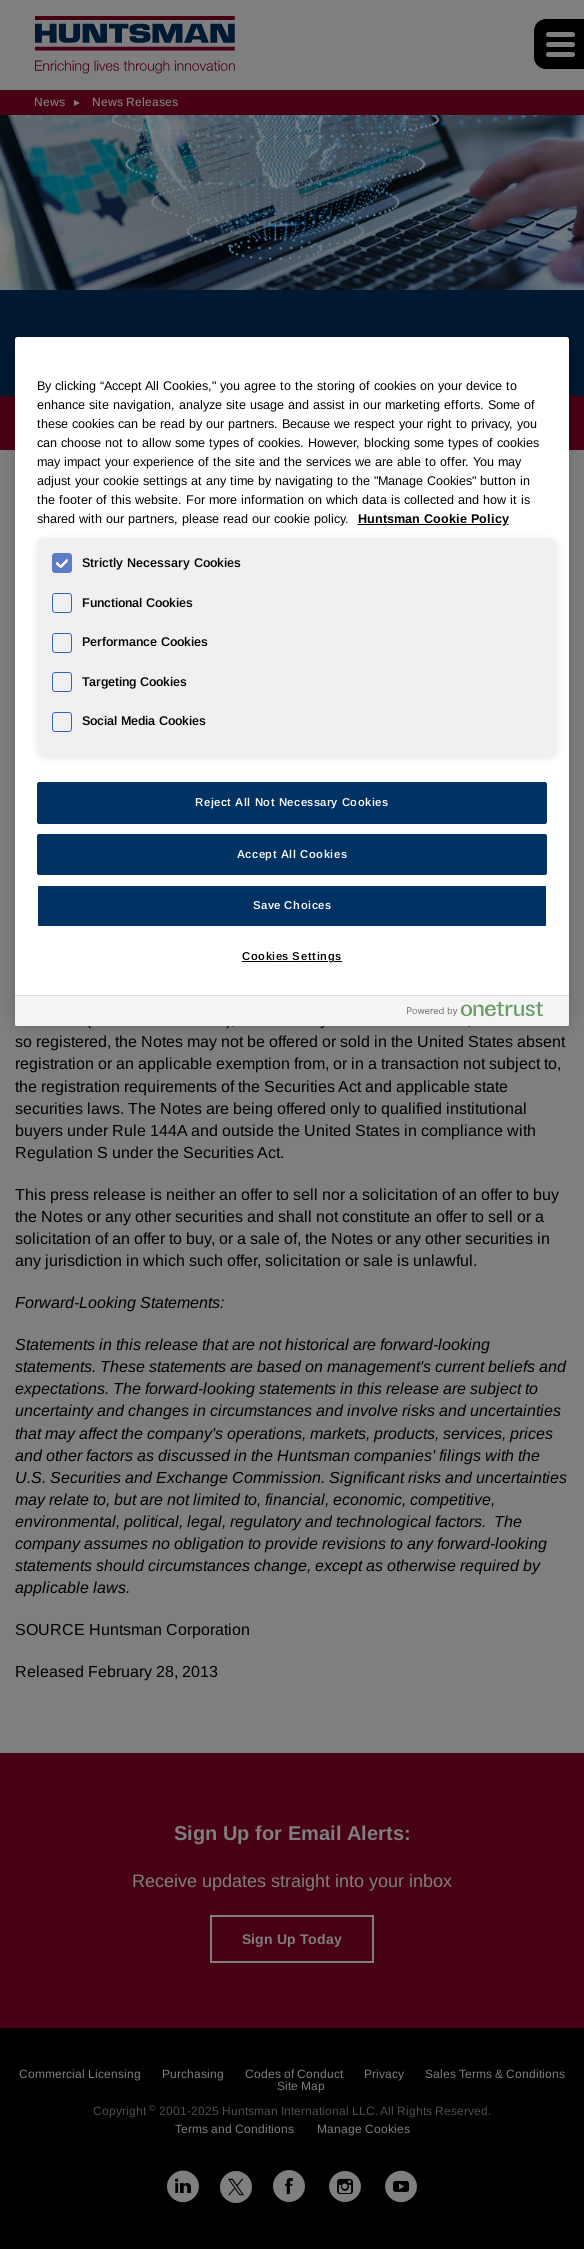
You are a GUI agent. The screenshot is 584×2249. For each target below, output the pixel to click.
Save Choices (292, 905)
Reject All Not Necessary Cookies (291, 802)
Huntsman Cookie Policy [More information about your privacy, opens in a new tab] (433, 519)
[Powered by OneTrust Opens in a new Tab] (483, 1013)
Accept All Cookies (292, 854)
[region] (292, 681)
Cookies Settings (292, 956)
